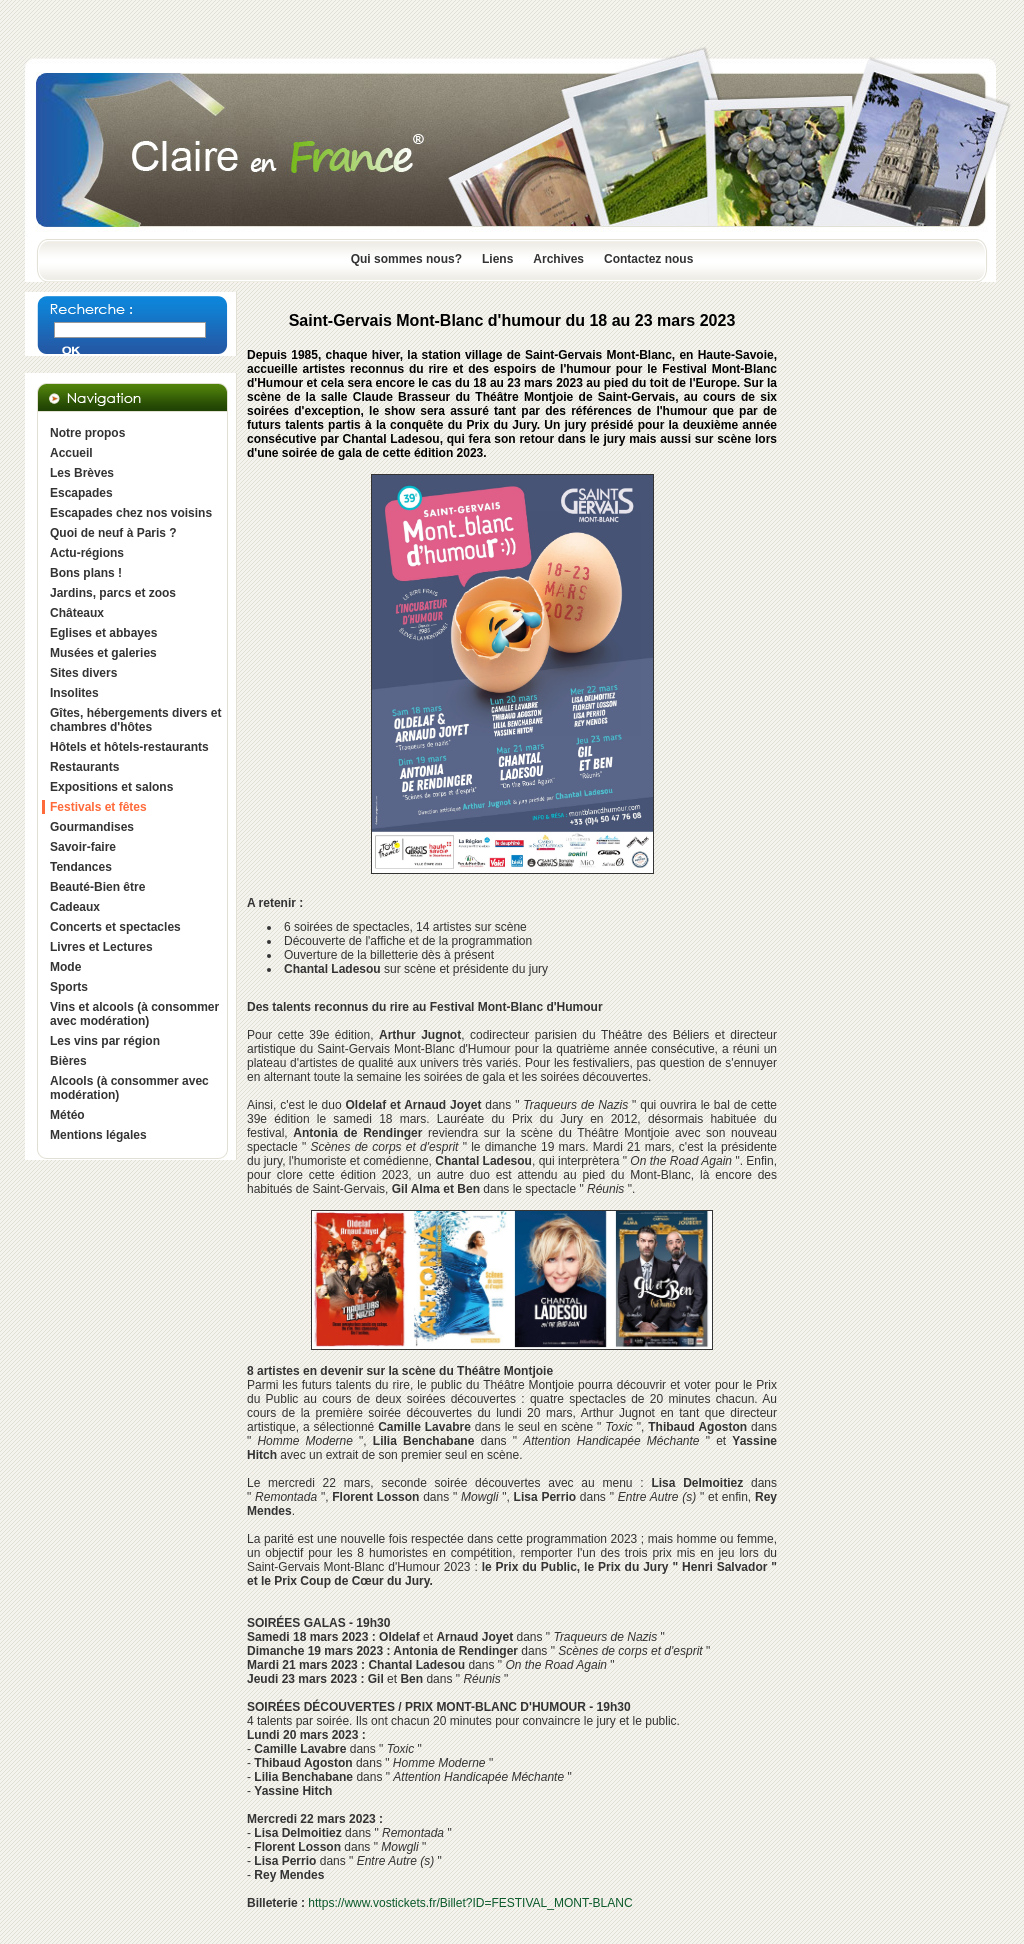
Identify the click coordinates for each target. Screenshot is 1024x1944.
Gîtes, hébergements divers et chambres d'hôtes (135, 720)
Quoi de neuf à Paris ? (113, 533)
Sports (69, 987)
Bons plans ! (86, 573)
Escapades (81, 493)
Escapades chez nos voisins (131, 513)
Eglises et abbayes (103, 633)
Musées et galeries (103, 653)
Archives (558, 259)
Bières (68, 1061)
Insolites (74, 693)
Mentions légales (98, 1135)
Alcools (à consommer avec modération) (129, 1088)
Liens (497, 259)
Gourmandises (92, 827)
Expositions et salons (111, 787)
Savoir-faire (83, 847)
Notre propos (87, 433)
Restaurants (84, 767)
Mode (65, 967)
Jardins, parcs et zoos (113, 593)
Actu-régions (87, 553)
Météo (67, 1115)
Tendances (81, 867)
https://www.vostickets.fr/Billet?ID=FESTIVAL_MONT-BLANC (470, 1903)
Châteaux (77, 613)
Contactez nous (648, 259)
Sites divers (83, 673)
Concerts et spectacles (115, 927)
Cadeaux (75, 907)
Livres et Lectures (101, 947)
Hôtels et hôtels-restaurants (129, 747)
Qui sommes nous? (406, 259)
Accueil (71, 453)
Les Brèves (82, 473)
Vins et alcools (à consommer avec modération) (134, 1014)
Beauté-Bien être (97, 887)
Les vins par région (105, 1041)
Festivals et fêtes (98, 807)
